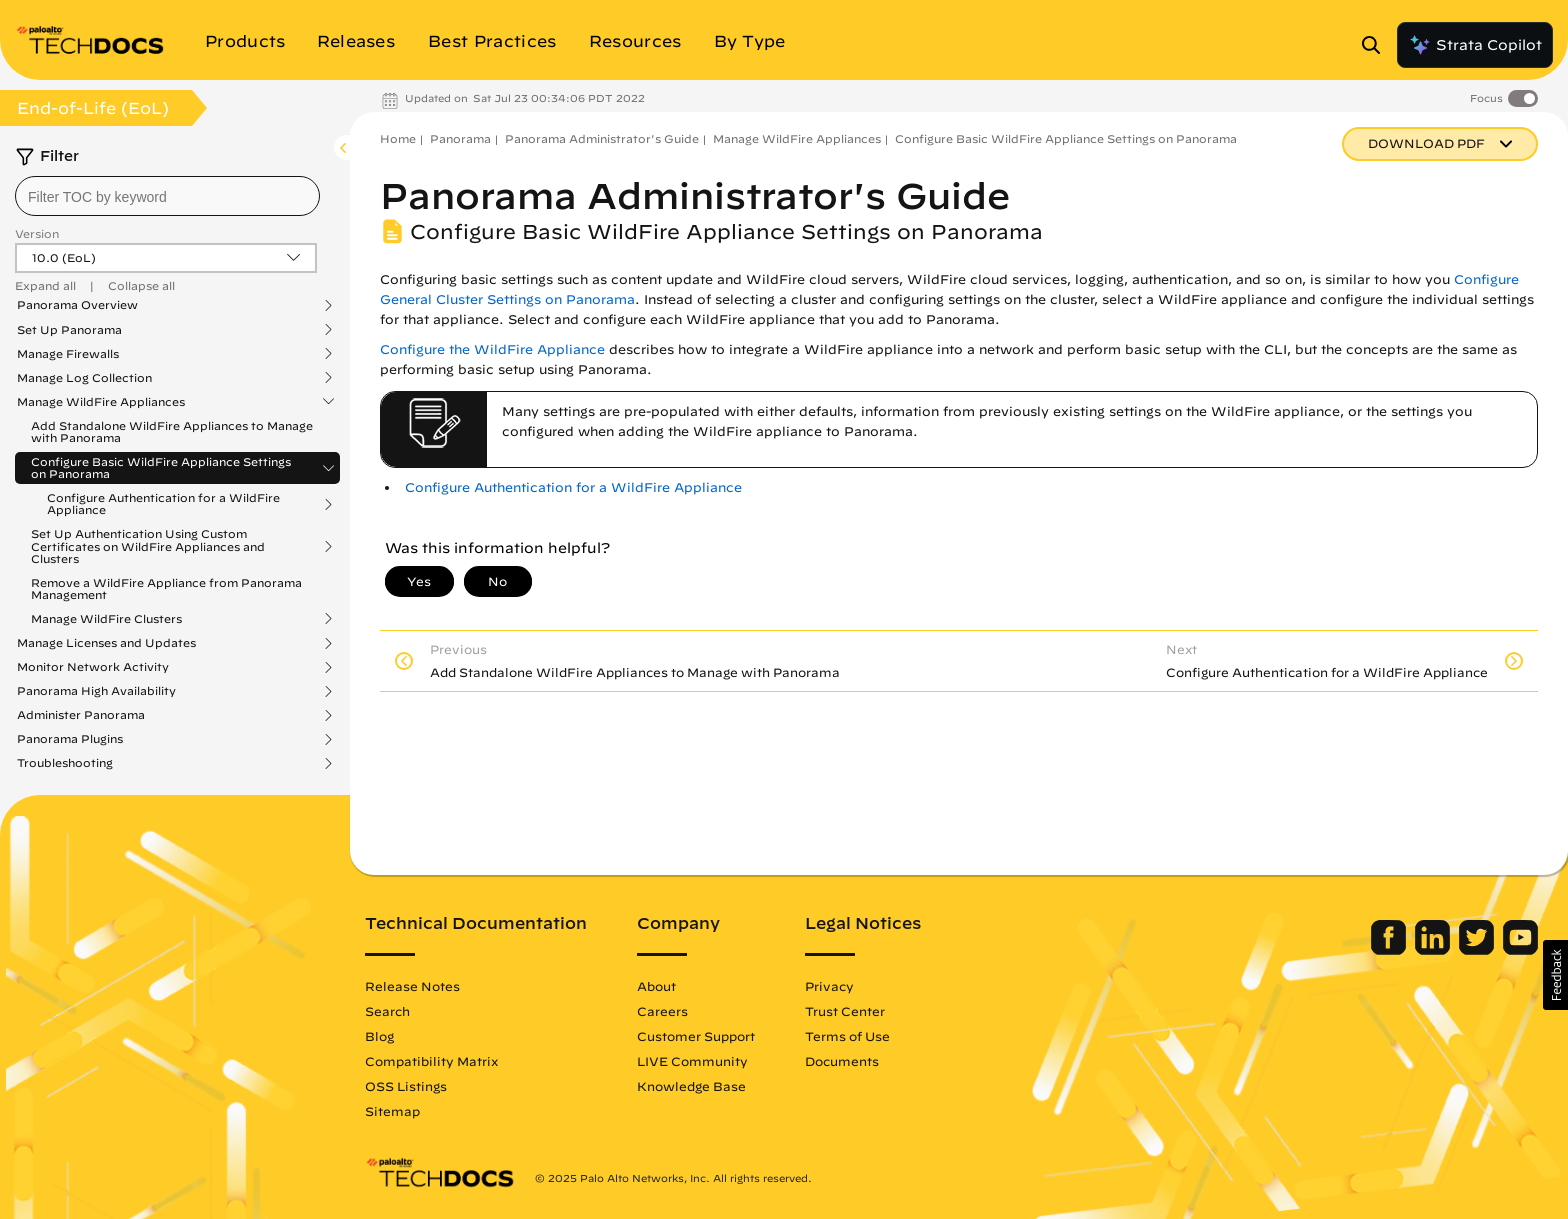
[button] (1555, 975)
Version (37, 233)
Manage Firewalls (68, 354)
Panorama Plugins (70, 739)
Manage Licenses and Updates (106, 643)
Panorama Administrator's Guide (602, 138)
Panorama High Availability (96, 691)
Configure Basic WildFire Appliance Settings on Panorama (161, 468)
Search (387, 1011)
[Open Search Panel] (1377, 45)
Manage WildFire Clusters (106, 619)
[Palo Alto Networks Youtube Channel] (1520, 950)
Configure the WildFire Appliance (492, 349)
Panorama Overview (77, 305)
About (656, 986)
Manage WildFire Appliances (101, 402)
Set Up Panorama (69, 330)
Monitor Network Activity (93, 667)
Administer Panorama (81, 715)
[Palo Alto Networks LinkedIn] (1434, 950)
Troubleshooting (65, 763)
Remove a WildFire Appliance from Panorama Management (166, 588)
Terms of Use (847, 1036)
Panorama (460, 138)
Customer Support (696, 1036)
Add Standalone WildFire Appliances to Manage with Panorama (172, 431)
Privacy (829, 986)
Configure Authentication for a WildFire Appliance (163, 504)
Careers (662, 1011)
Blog (379, 1036)
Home (398, 138)
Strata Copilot (1475, 45)
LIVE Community (692, 1061)
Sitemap (392, 1111)
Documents (842, 1061)
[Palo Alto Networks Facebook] (1390, 950)
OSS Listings (406, 1086)
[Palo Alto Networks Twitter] (1478, 950)
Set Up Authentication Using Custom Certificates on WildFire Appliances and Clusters (148, 546)
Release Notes (412, 986)
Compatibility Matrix (431, 1061)
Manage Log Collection (84, 378)
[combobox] (167, 196)
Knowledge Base (691, 1086)
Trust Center (845, 1011)
